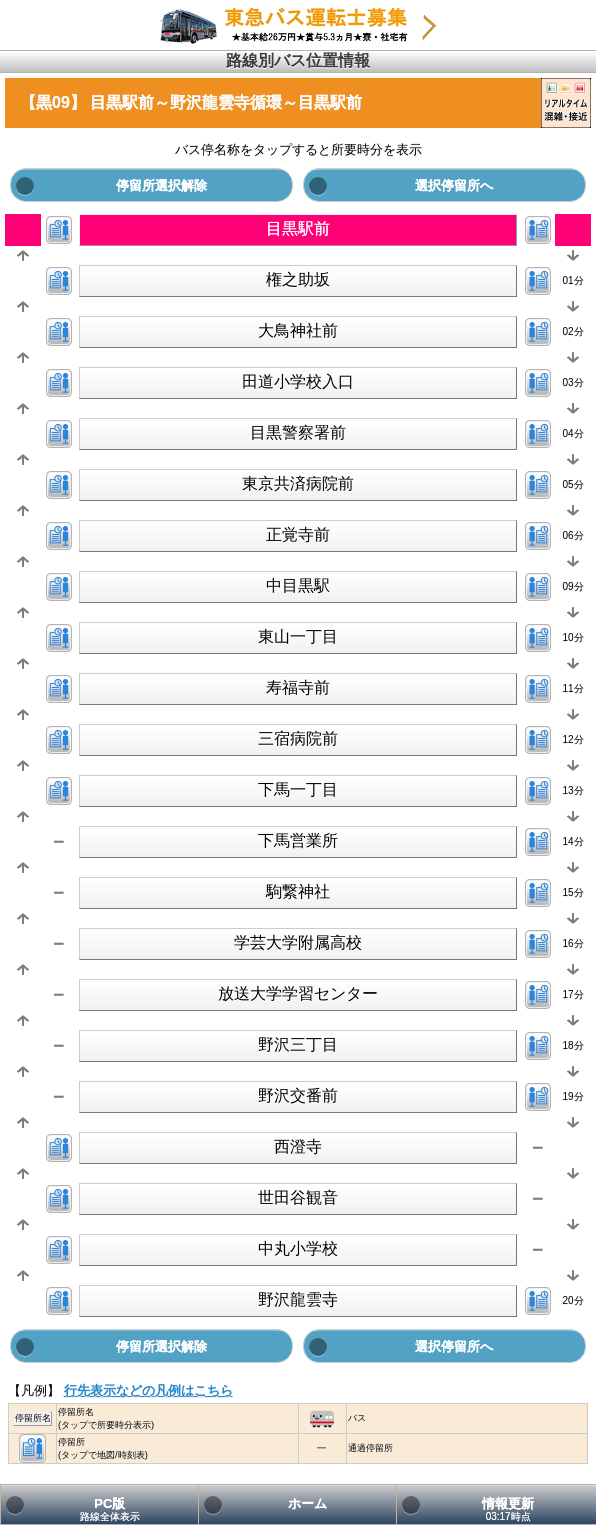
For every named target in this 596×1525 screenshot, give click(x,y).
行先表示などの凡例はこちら (148, 1390)
